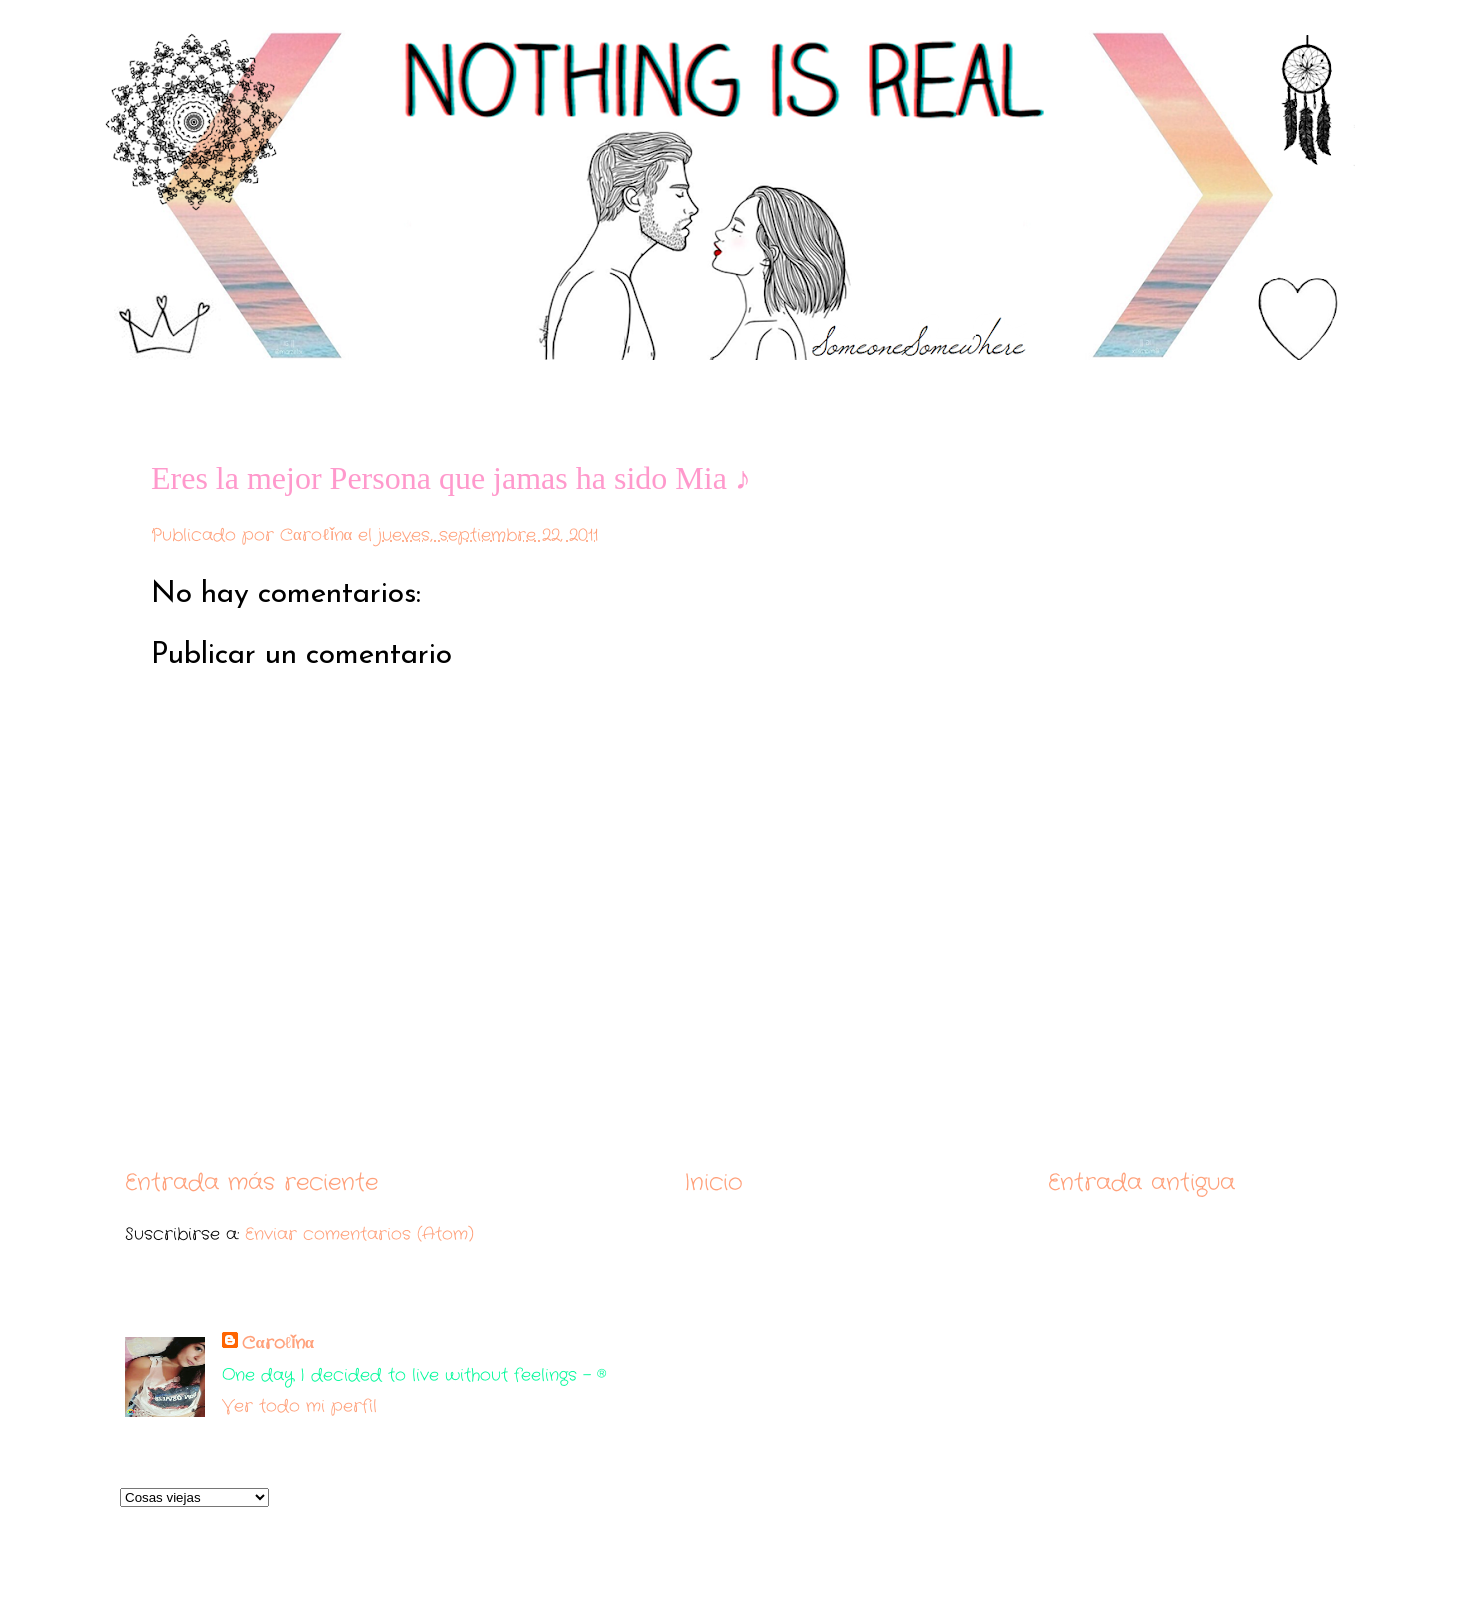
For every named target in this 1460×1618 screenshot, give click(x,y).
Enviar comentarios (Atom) (359, 1234)
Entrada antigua (1141, 1182)
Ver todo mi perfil (299, 1406)
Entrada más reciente (251, 1182)
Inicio (713, 1182)
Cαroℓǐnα (278, 1343)
